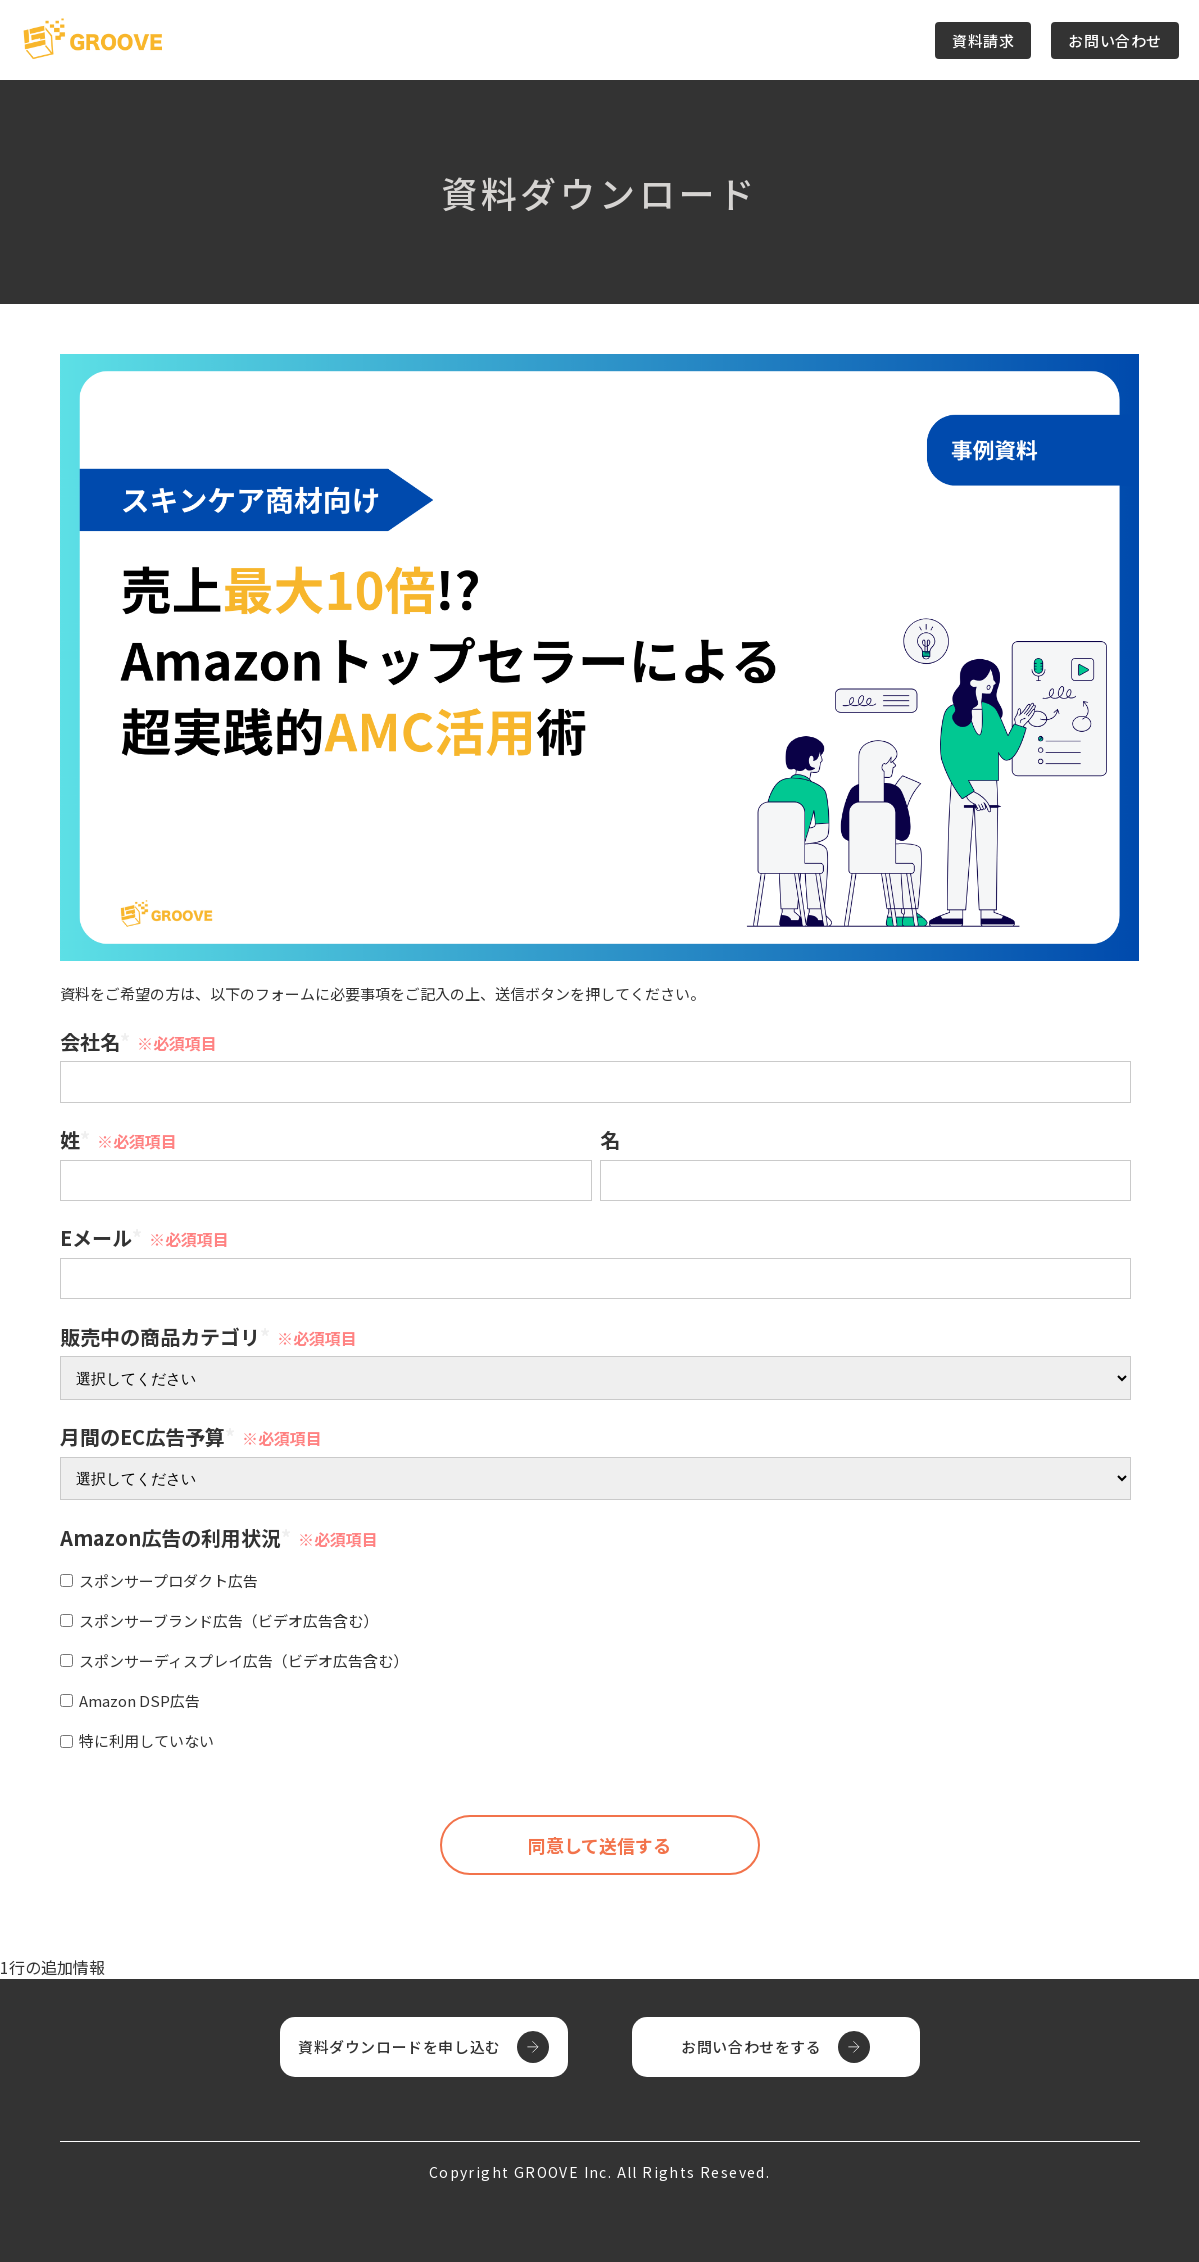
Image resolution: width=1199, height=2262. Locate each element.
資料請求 (983, 40)
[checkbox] (595, 1658)
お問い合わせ (1115, 40)
